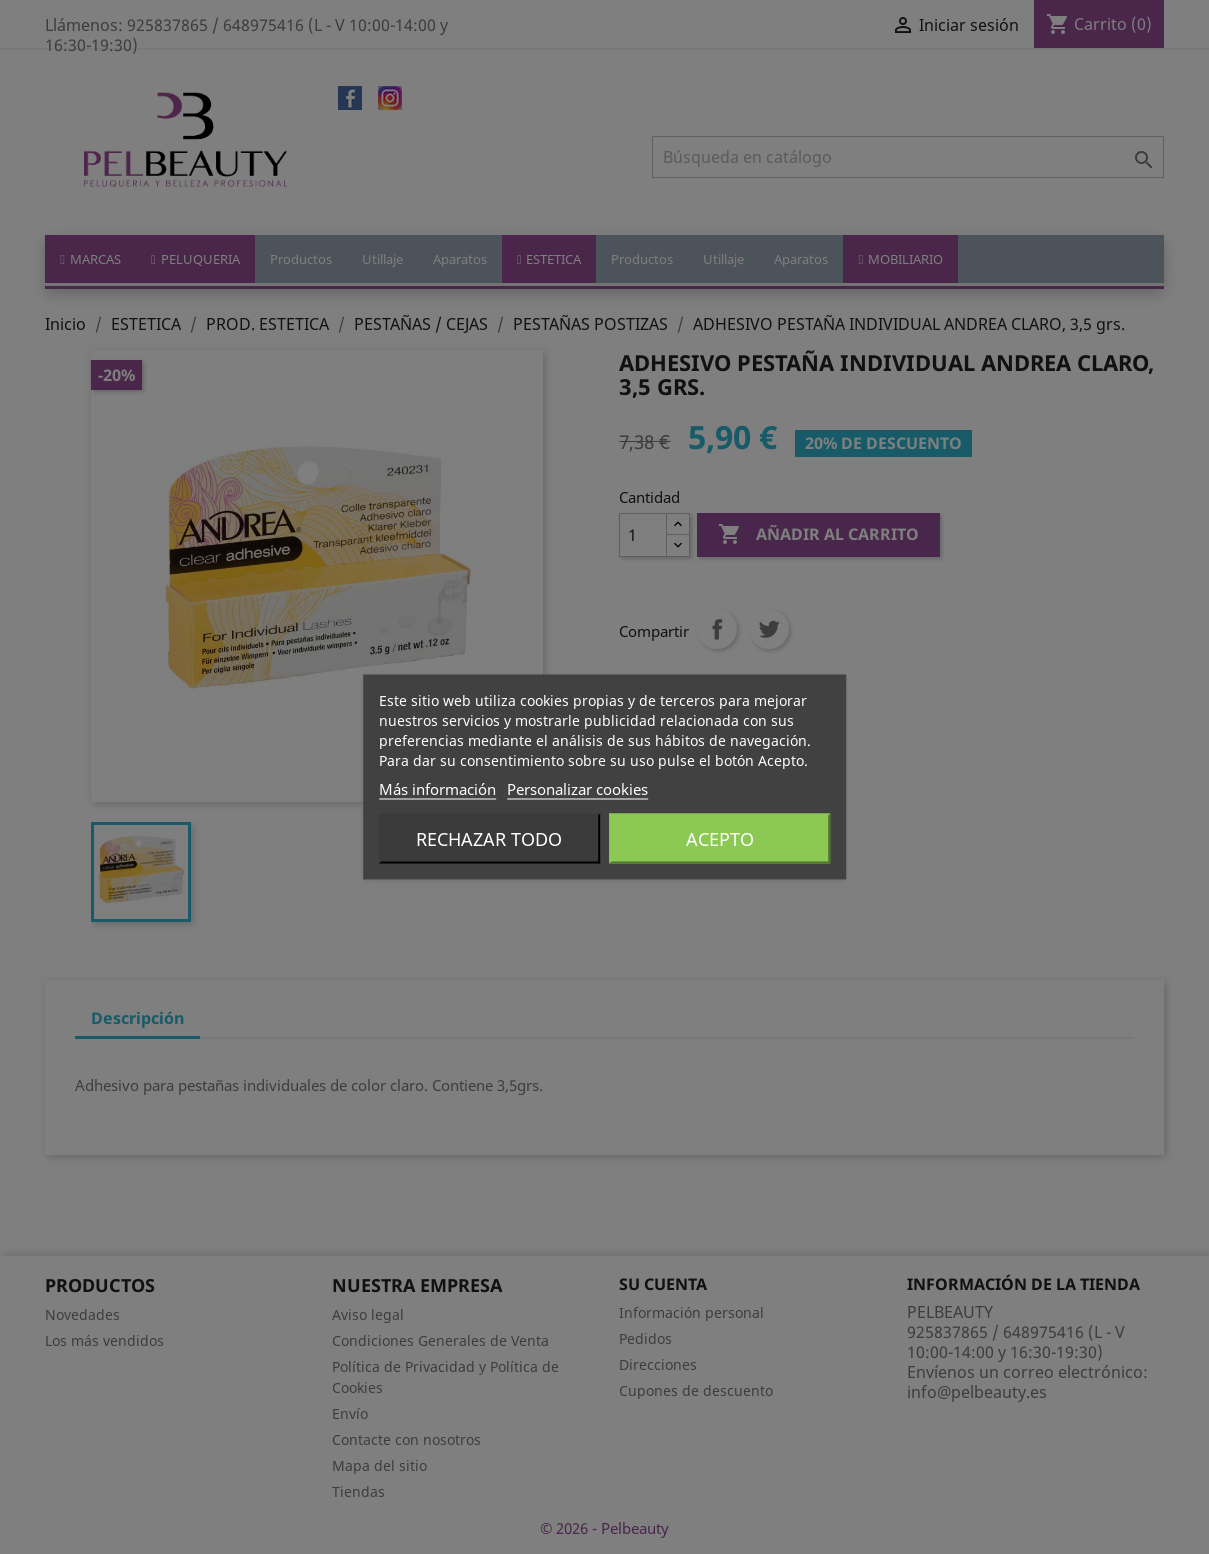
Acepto (720, 839)
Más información (437, 789)
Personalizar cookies (577, 789)
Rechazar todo (489, 839)
